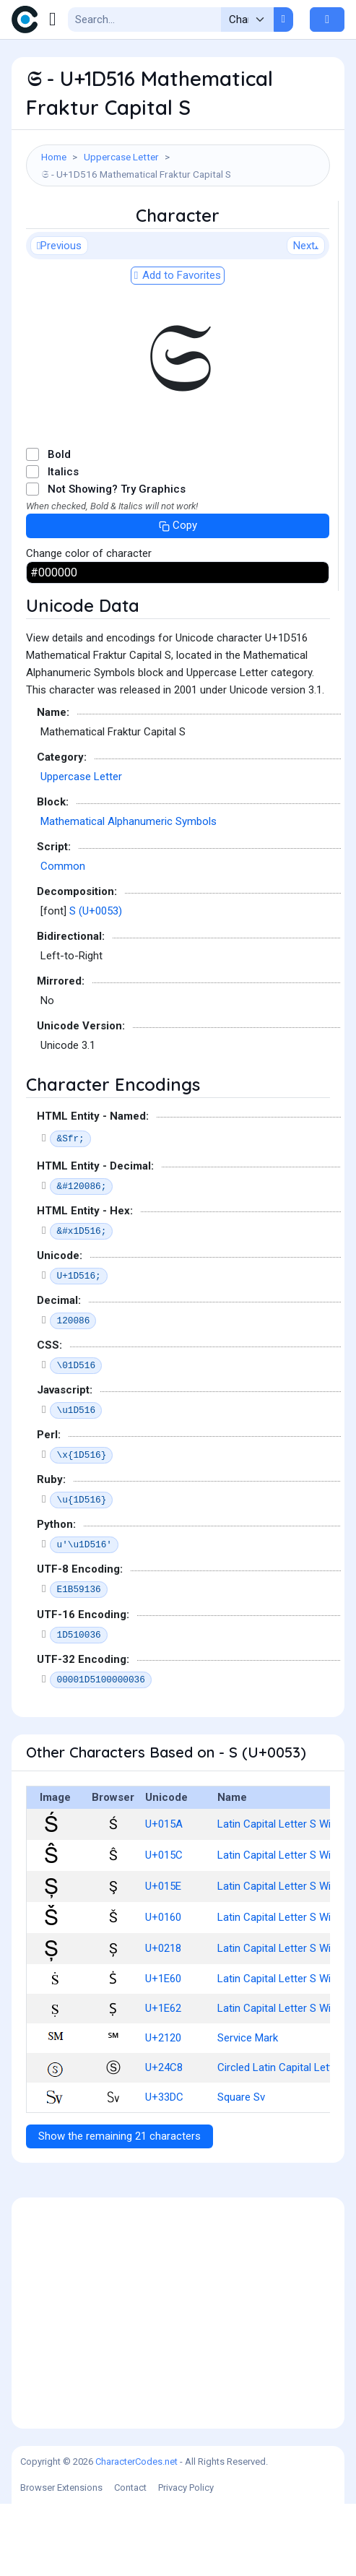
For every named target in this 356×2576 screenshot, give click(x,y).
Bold (59, 526)
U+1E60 (163, 2050)
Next (305, 317)
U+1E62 (163, 2080)
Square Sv (241, 2169)
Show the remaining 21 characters (119, 2208)
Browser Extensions (61, 2559)
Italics (63, 543)
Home (53, 157)
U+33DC (164, 2169)
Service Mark (247, 2110)
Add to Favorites (177, 347)
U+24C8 (164, 2139)
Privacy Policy (186, 2559)
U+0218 (163, 2020)
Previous (59, 317)
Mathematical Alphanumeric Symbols (128, 893)
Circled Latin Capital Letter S (284, 2139)
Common (62, 938)
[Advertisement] (178, 237)
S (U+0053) (95, 983)
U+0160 (163, 1989)
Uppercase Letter (121, 157)
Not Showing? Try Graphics (117, 561)
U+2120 (163, 2110)
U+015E (163, 1958)
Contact (130, 2559)
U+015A (164, 1896)
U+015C (164, 1927)
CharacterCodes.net (136, 2533)
